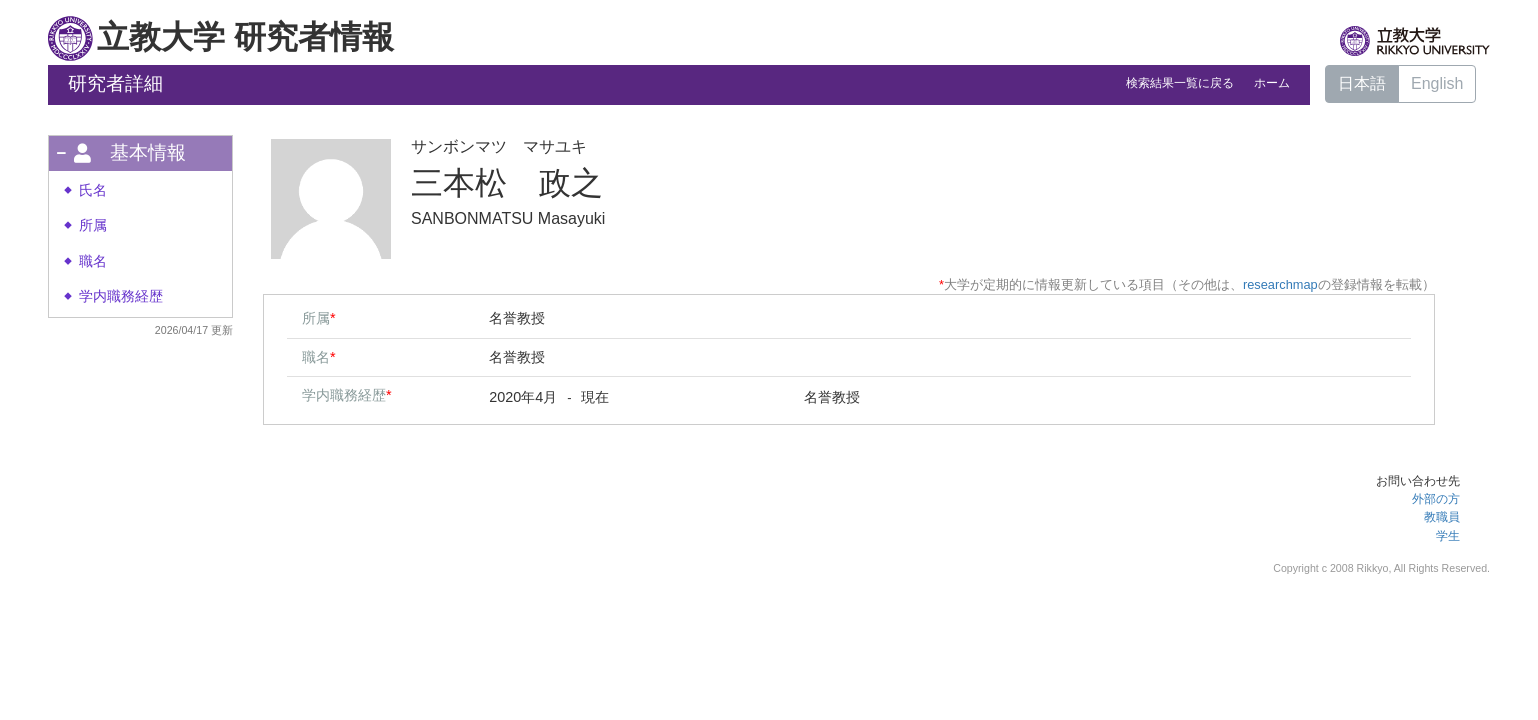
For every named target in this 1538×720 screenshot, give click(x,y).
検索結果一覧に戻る (1180, 83)
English (1437, 83)
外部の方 (1436, 499)
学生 (1448, 536)
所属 (93, 225)
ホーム (1272, 83)
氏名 (93, 190)
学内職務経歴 (121, 296)
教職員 (1442, 517)
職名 (93, 261)
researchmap (1280, 284)
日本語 (1362, 83)
